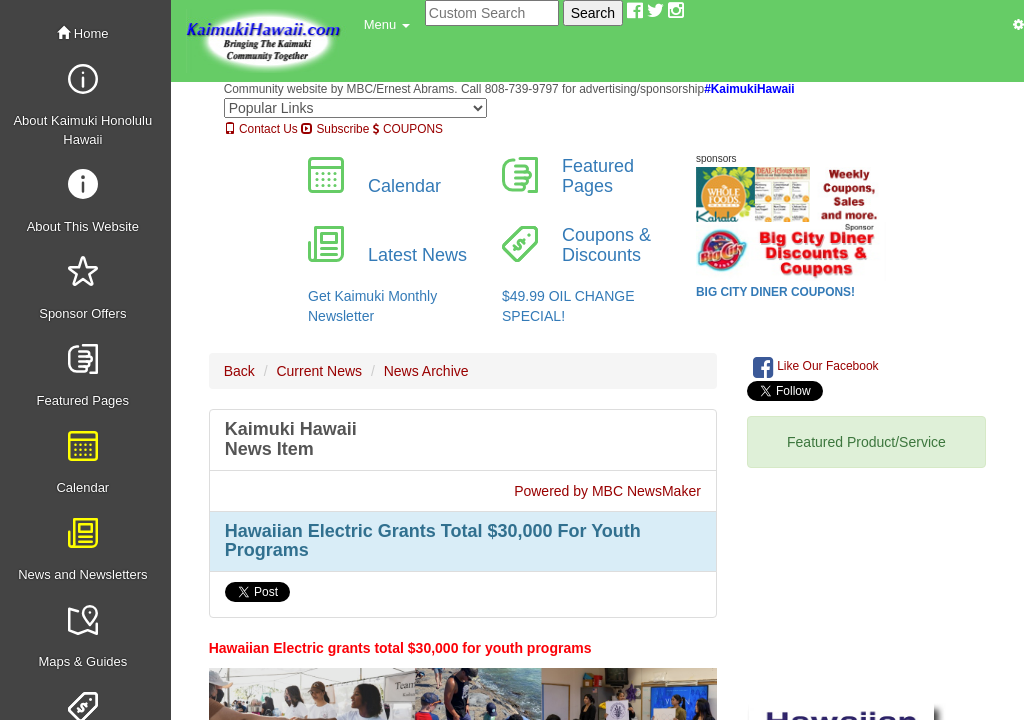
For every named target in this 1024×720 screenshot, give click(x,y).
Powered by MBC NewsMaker (607, 491)
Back (239, 371)
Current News (319, 371)
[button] (387, 25)
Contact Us (261, 129)
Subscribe (335, 129)
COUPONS (408, 129)
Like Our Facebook (816, 367)
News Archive (426, 371)
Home (82, 33)
